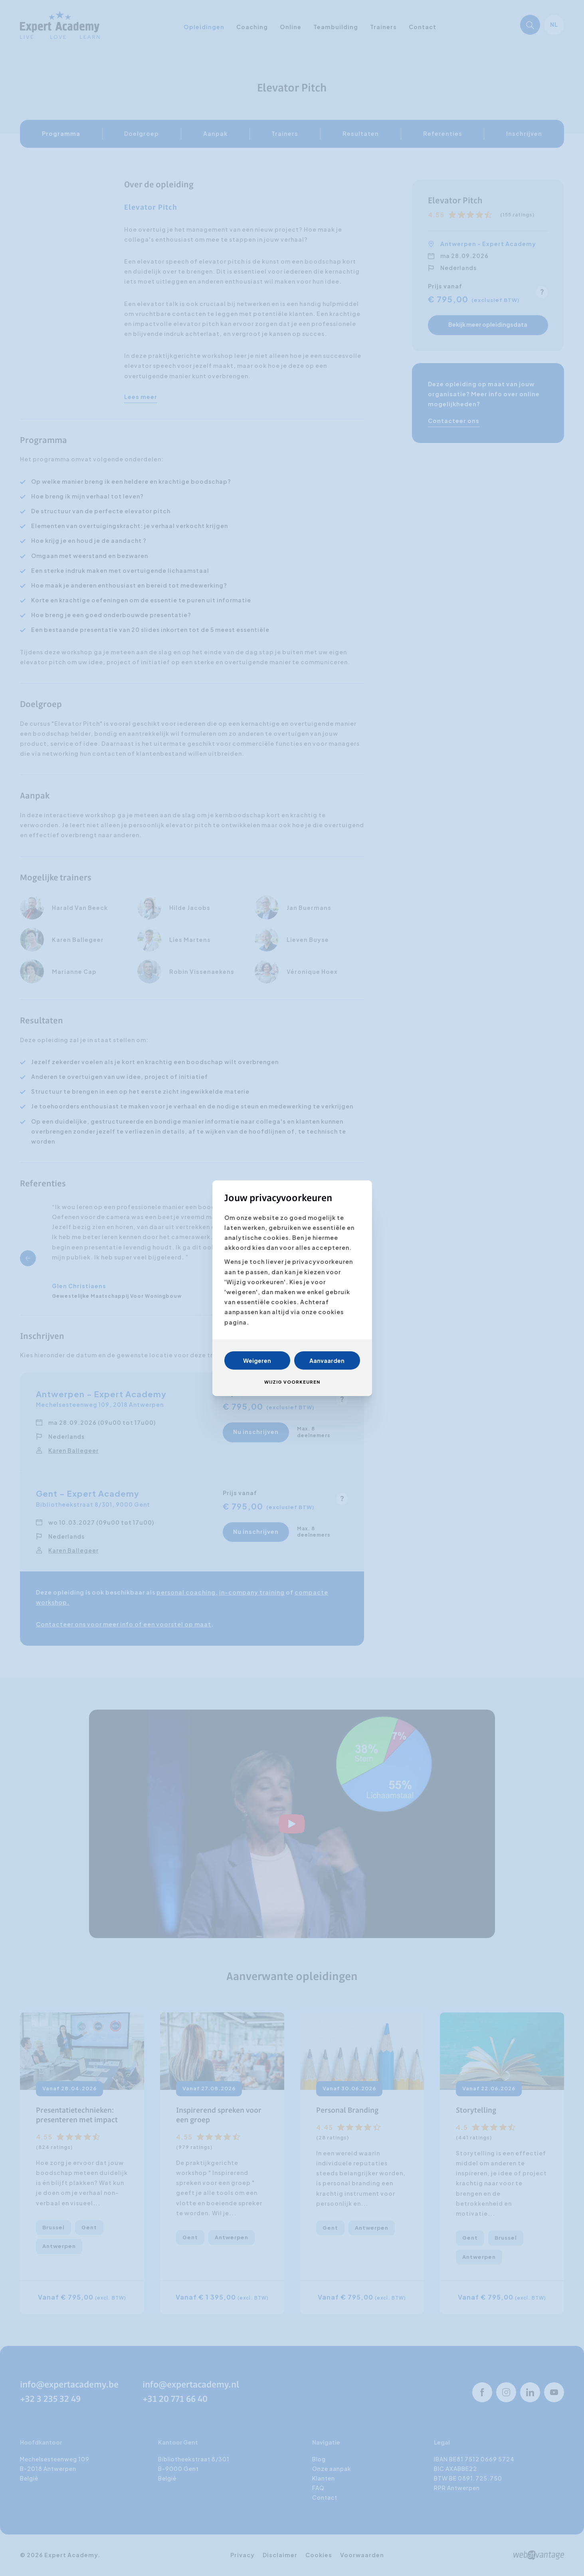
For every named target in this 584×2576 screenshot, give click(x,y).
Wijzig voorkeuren (292, 1381)
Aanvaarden (326, 1360)
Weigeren (257, 1360)
